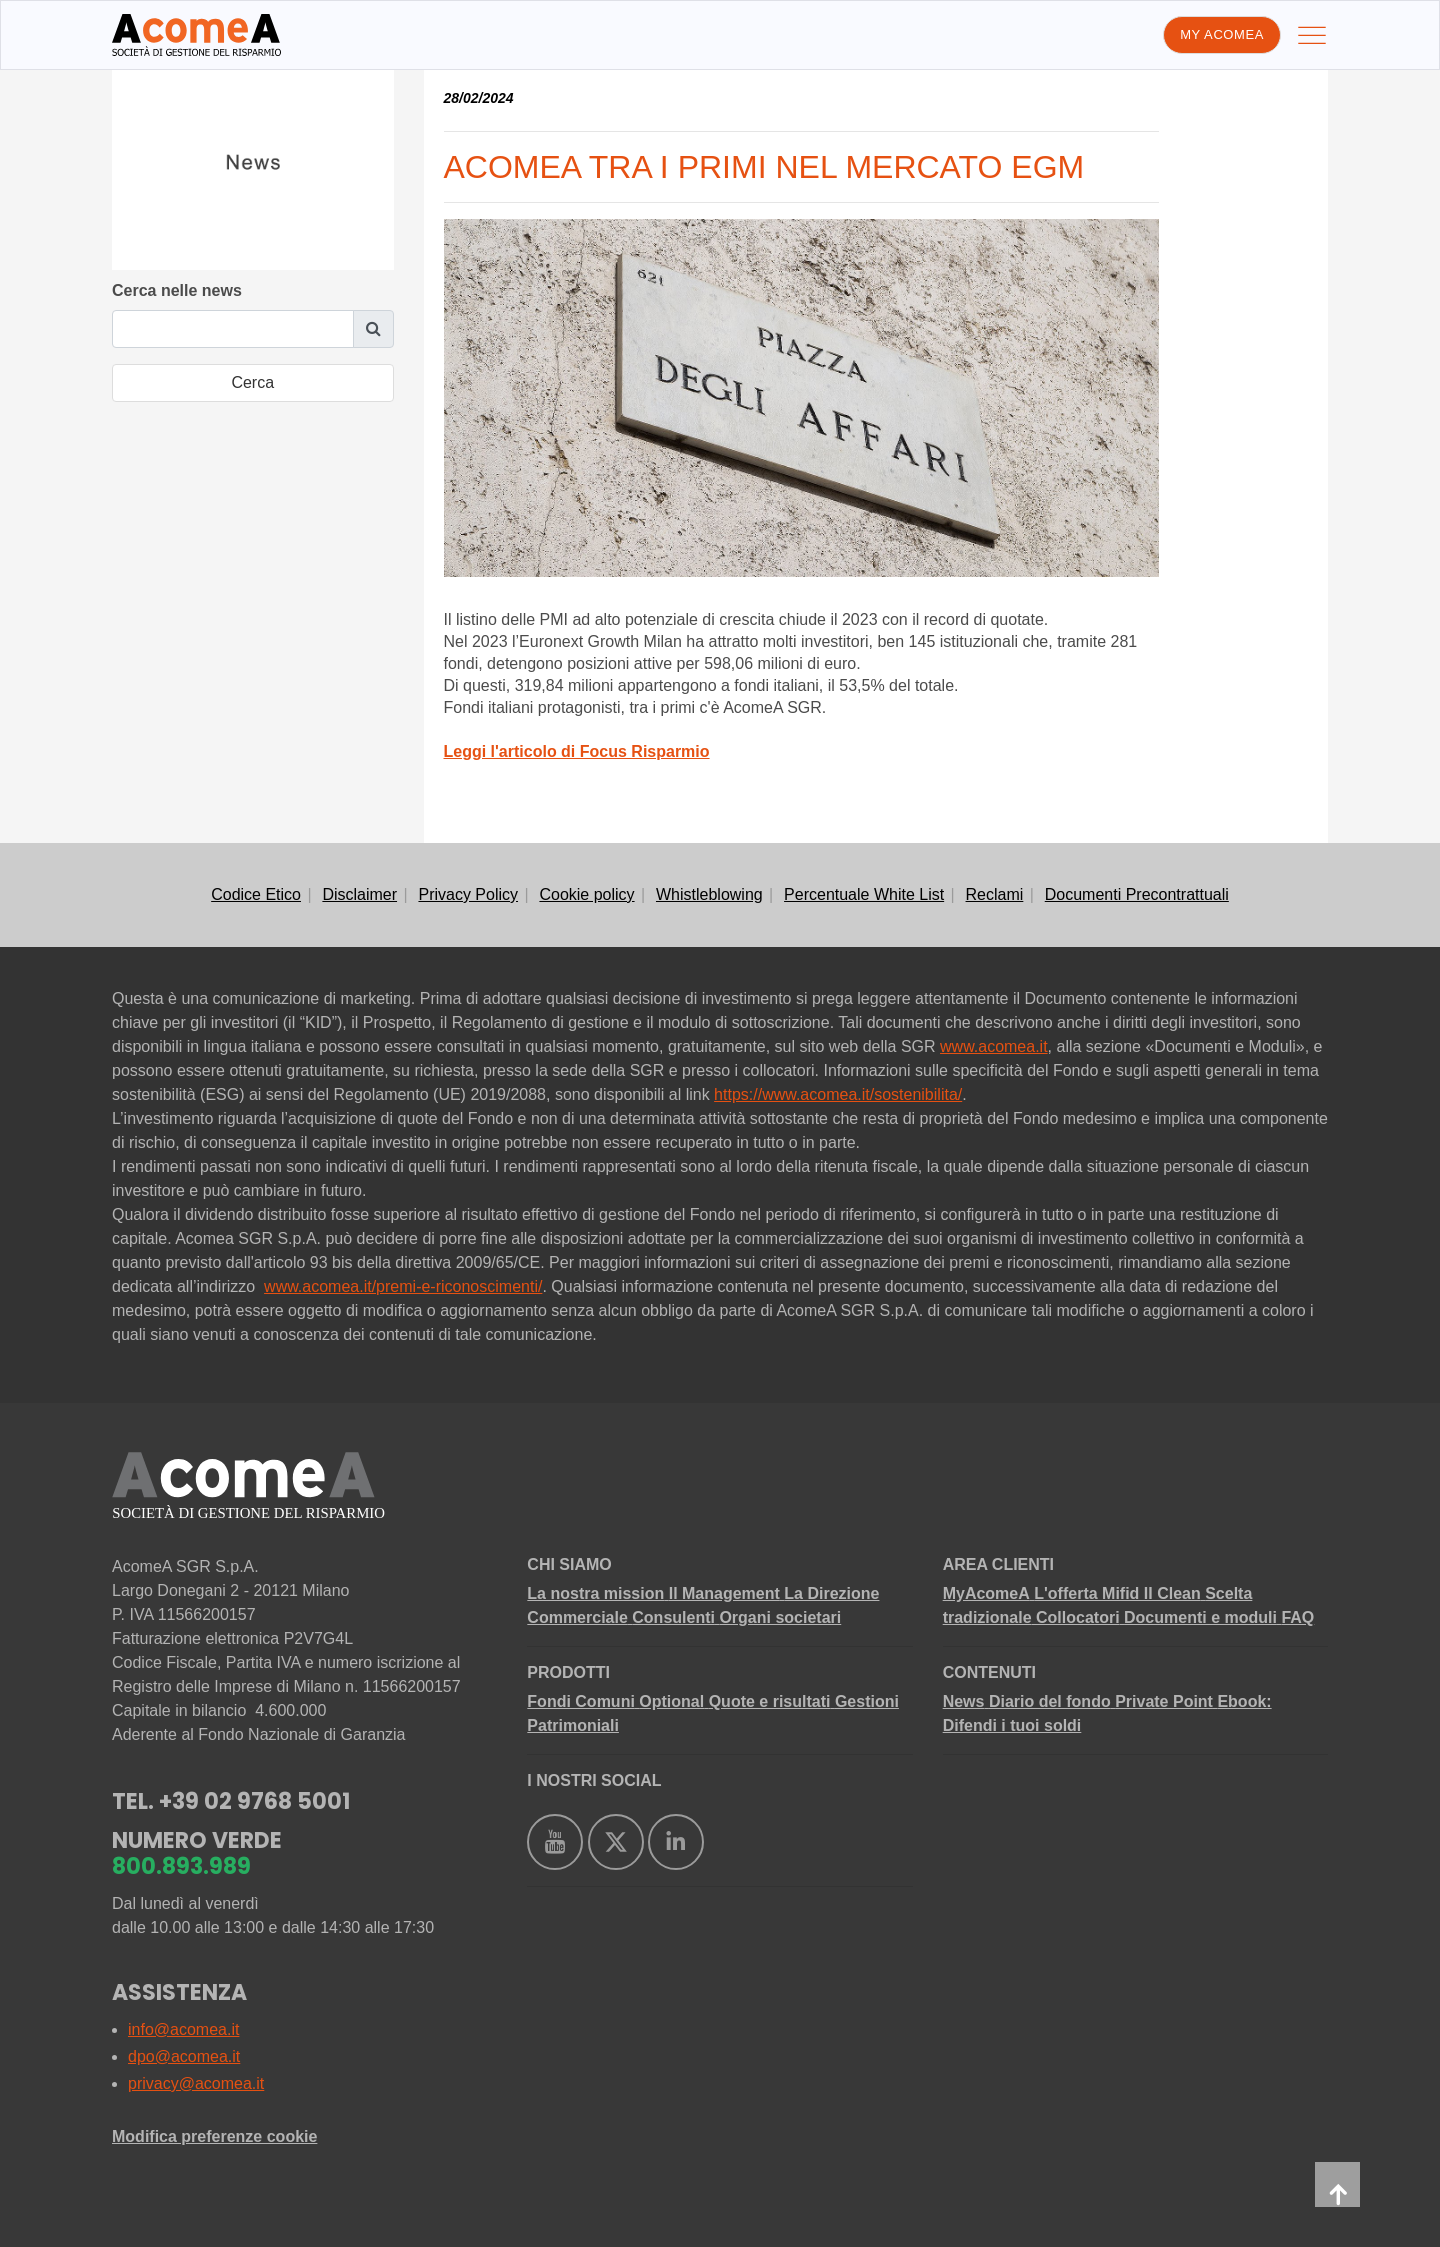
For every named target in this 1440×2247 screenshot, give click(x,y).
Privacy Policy (468, 894)
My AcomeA (1222, 34)
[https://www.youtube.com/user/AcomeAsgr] (555, 1842)
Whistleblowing (709, 894)
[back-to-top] (1337, 2184)
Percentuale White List (864, 894)
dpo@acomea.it (184, 2056)
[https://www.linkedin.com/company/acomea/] (676, 1842)
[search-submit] (253, 383)
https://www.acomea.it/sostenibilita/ (838, 1094)
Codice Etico (256, 894)
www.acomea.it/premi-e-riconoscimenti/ (403, 1286)
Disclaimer (359, 894)
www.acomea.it (994, 1046)
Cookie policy (586, 894)
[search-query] (233, 329)
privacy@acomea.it (196, 2083)
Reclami (995, 894)
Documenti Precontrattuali (1137, 894)
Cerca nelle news (177, 290)
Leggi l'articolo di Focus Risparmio (577, 751)
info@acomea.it (183, 2029)
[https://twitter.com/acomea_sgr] (616, 1842)
